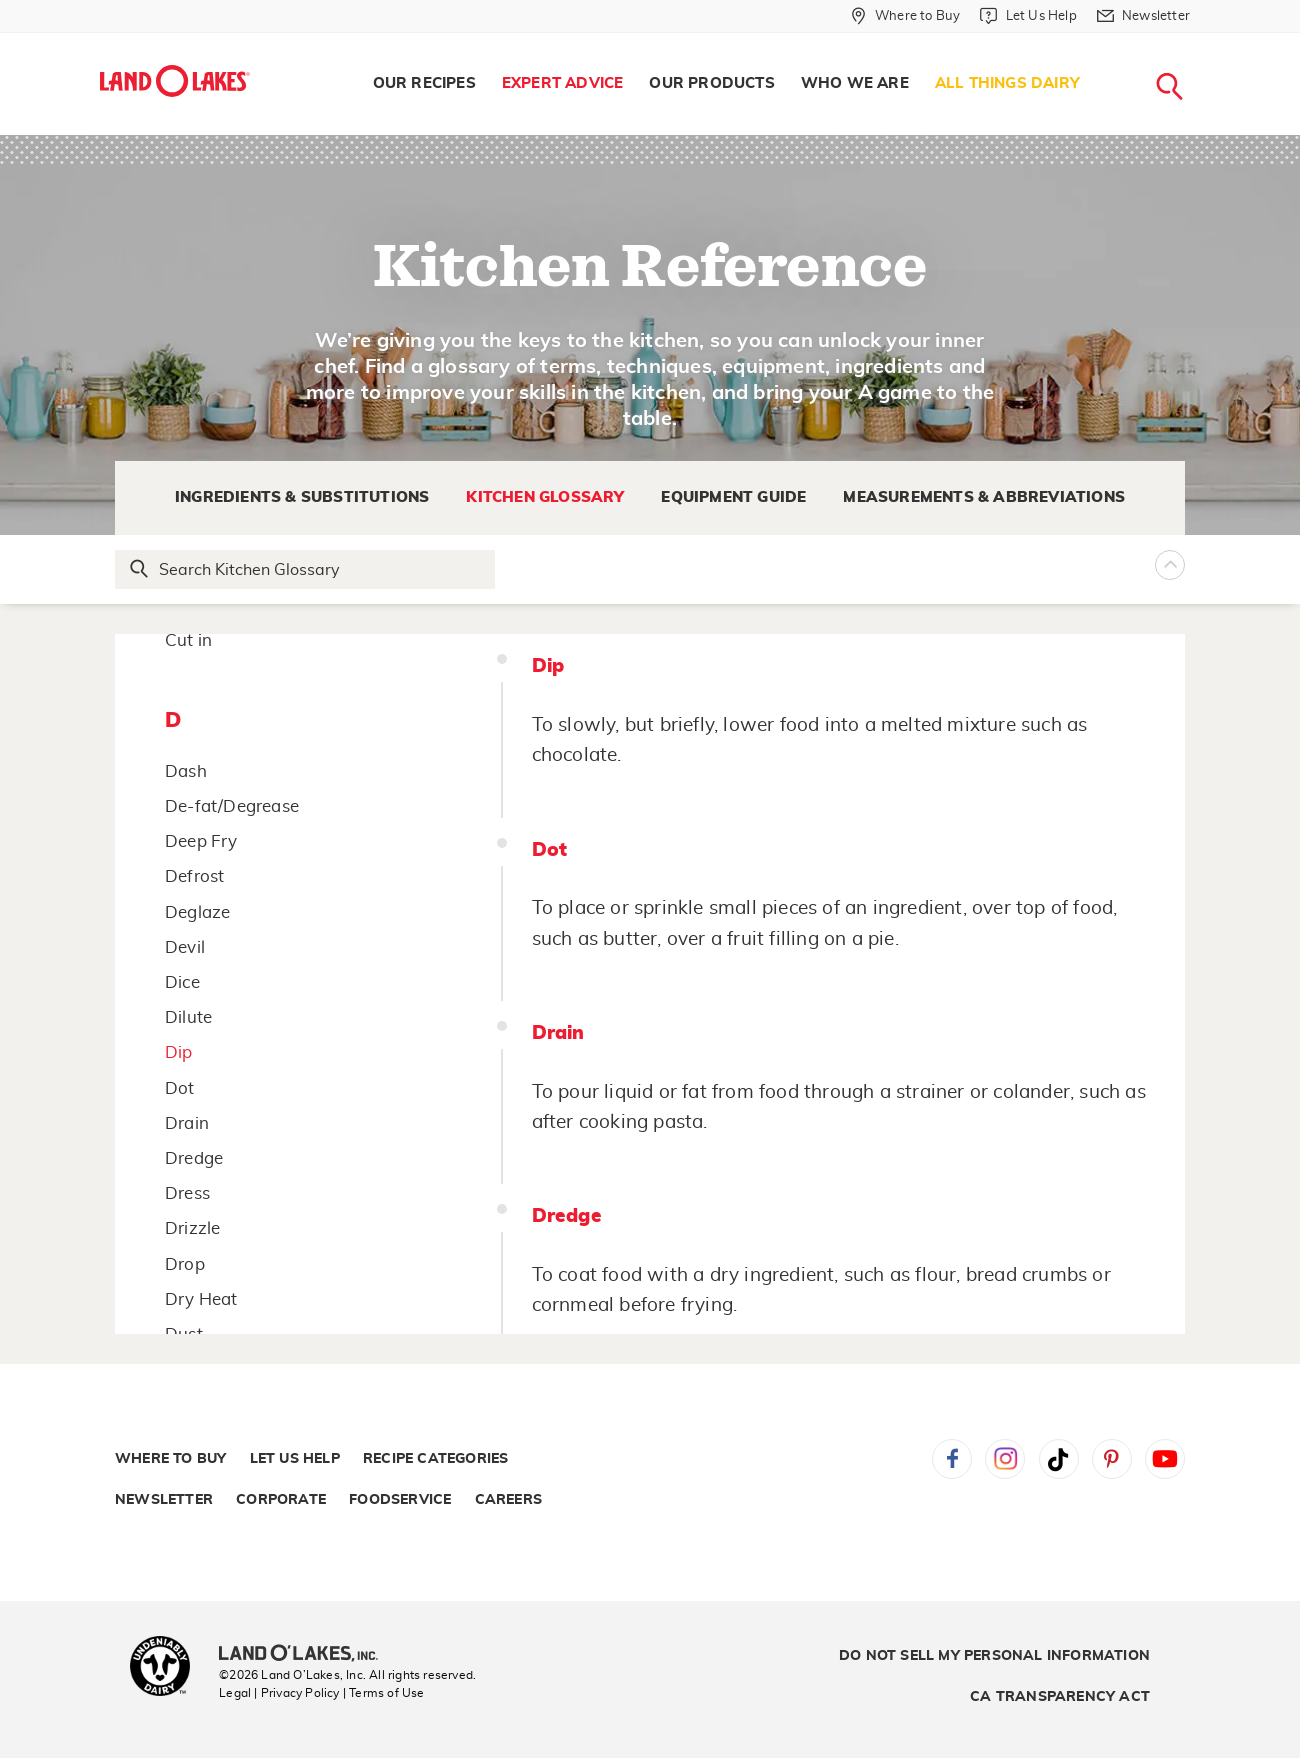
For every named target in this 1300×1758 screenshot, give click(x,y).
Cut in (188, 640)
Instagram (1005, 1459)
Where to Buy (170, 1459)
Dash (186, 771)
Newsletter (164, 1500)
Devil (185, 947)
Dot (180, 1088)
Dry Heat (201, 1299)
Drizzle (192, 1228)
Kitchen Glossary (545, 497)
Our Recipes (424, 83)
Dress (187, 1193)
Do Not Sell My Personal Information (994, 1656)
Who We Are (855, 83)
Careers (508, 1500)
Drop (185, 1264)
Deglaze (197, 912)
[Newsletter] (1143, 16)
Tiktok (1059, 1459)
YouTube (1165, 1459)
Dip (179, 1052)
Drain (187, 1123)
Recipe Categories (435, 1459)
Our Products (711, 83)
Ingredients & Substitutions (302, 497)
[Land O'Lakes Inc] (306, 1655)
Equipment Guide (733, 497)
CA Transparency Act (1060, 1697)
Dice (182, 982)
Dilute (188, 1017)
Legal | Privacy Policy (279, 1693)
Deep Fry (201, 841)
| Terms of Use (384, 1693)
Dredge (194, 1158)
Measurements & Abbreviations (984, 497)
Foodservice (400, 1500)
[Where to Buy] (905, 16)
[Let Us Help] (1028, 16)
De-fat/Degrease (232, 806)
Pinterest (1112, 1459)
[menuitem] (424, 84)
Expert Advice (563, 83)
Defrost (194, 876)
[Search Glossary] (306, 569)
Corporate (281, 1500)
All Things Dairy (1007, 83)
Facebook (952, 1459)
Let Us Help (295, 1459)
